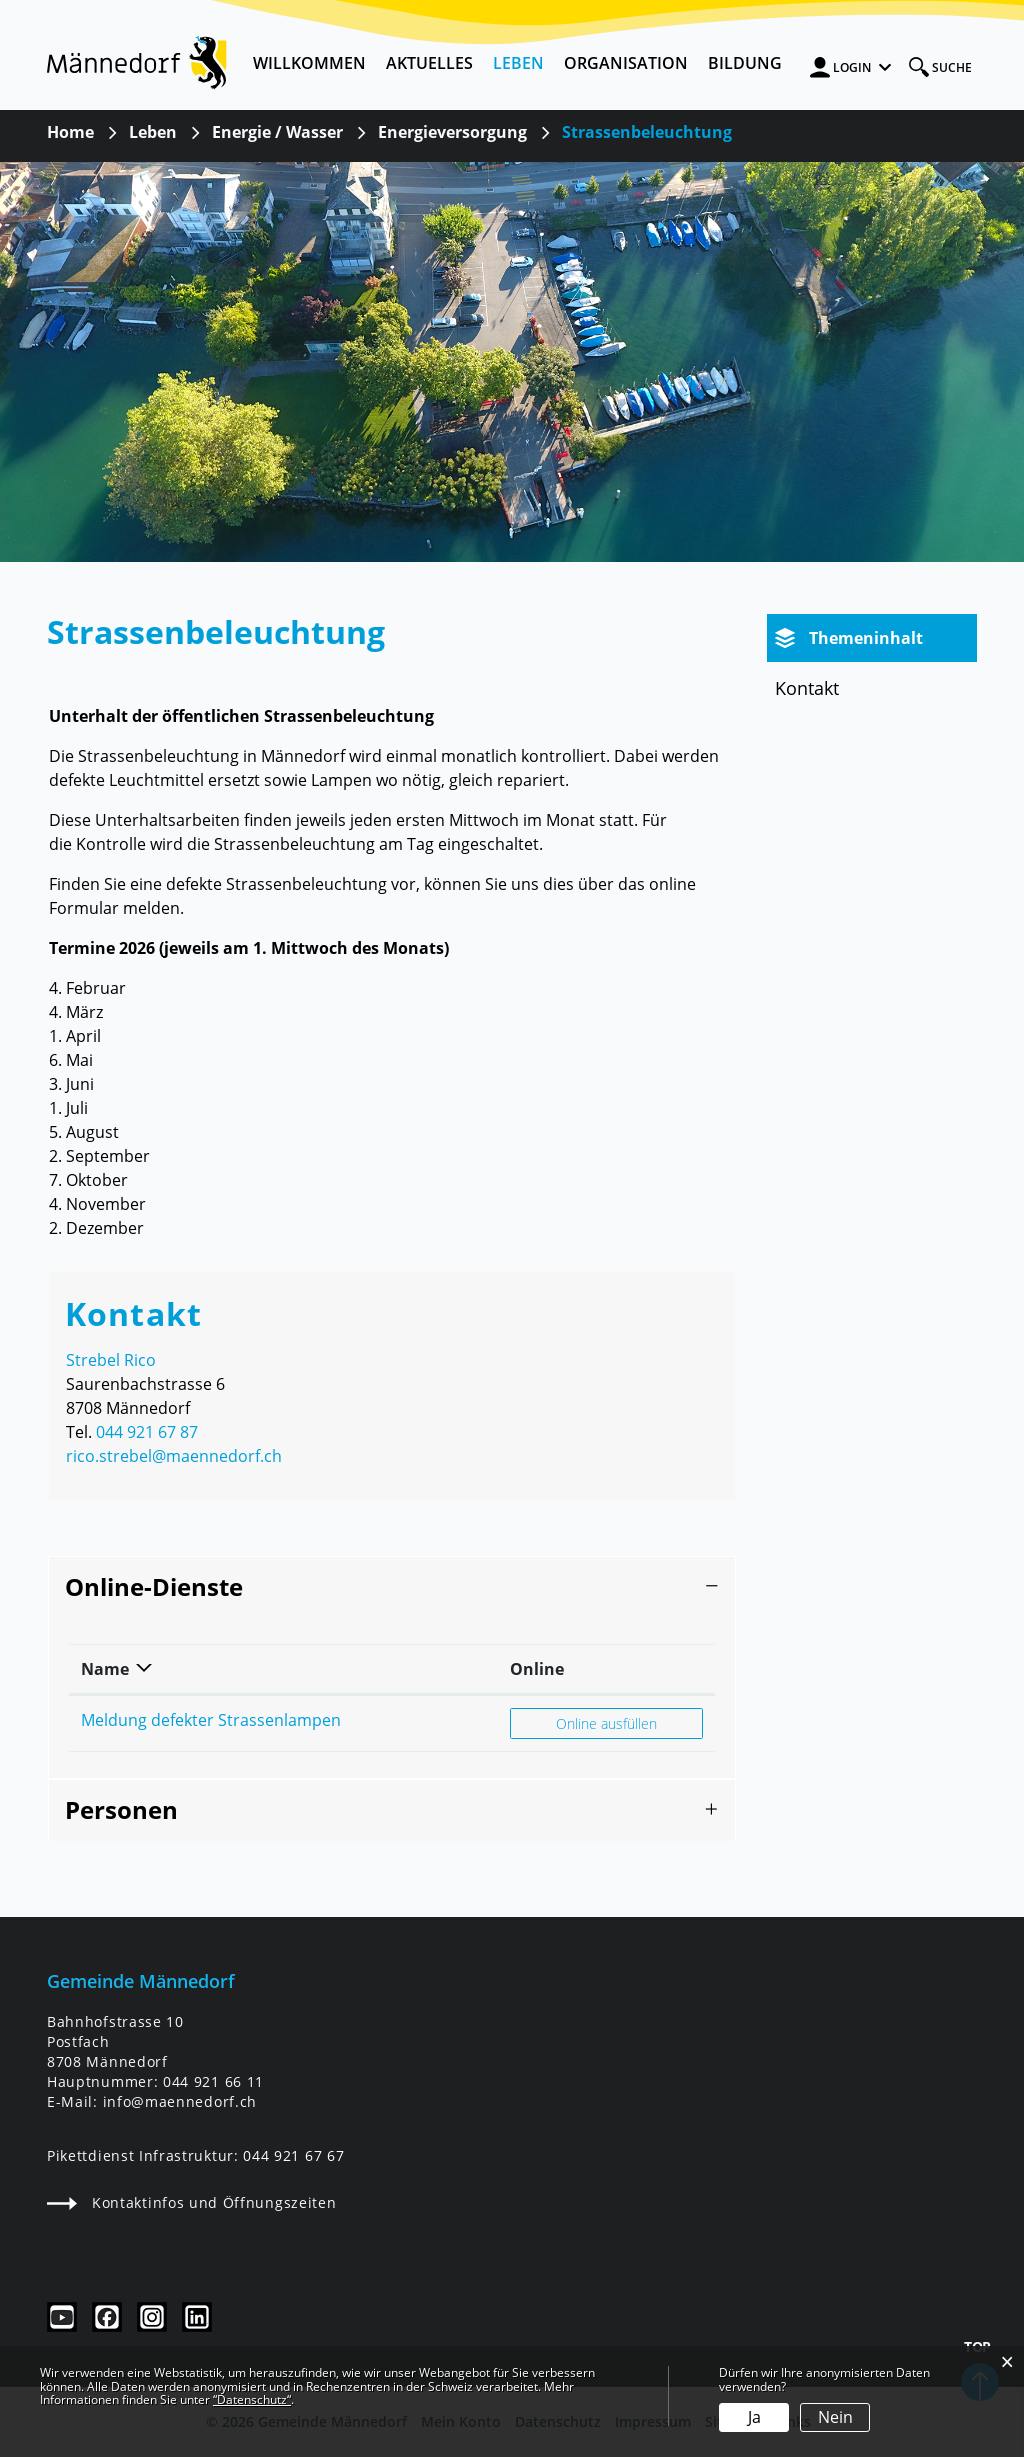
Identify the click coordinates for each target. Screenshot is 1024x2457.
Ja (754, 2417)
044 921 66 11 (213, 2081)
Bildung (745, 63)
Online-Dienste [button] (154, 1586)
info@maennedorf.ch (180, 2101)
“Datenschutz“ (252, 2399)
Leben (518, 63)
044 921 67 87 (147, 1432)
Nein (835, 2417)
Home (70, 132)
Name (105, 1669)
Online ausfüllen (629, 1722)
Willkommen (309, 63)
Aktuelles (429, 63)
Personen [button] (121, 1809)
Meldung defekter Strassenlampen (211, 1720)
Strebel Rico (111, 1360)
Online (537, 1669)
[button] (153, 132)
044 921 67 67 (293, 2155)
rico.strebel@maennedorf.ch (174, 1456)
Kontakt (807, 688)
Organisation (626, 63)
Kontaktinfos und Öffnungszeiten (191, 2202)
